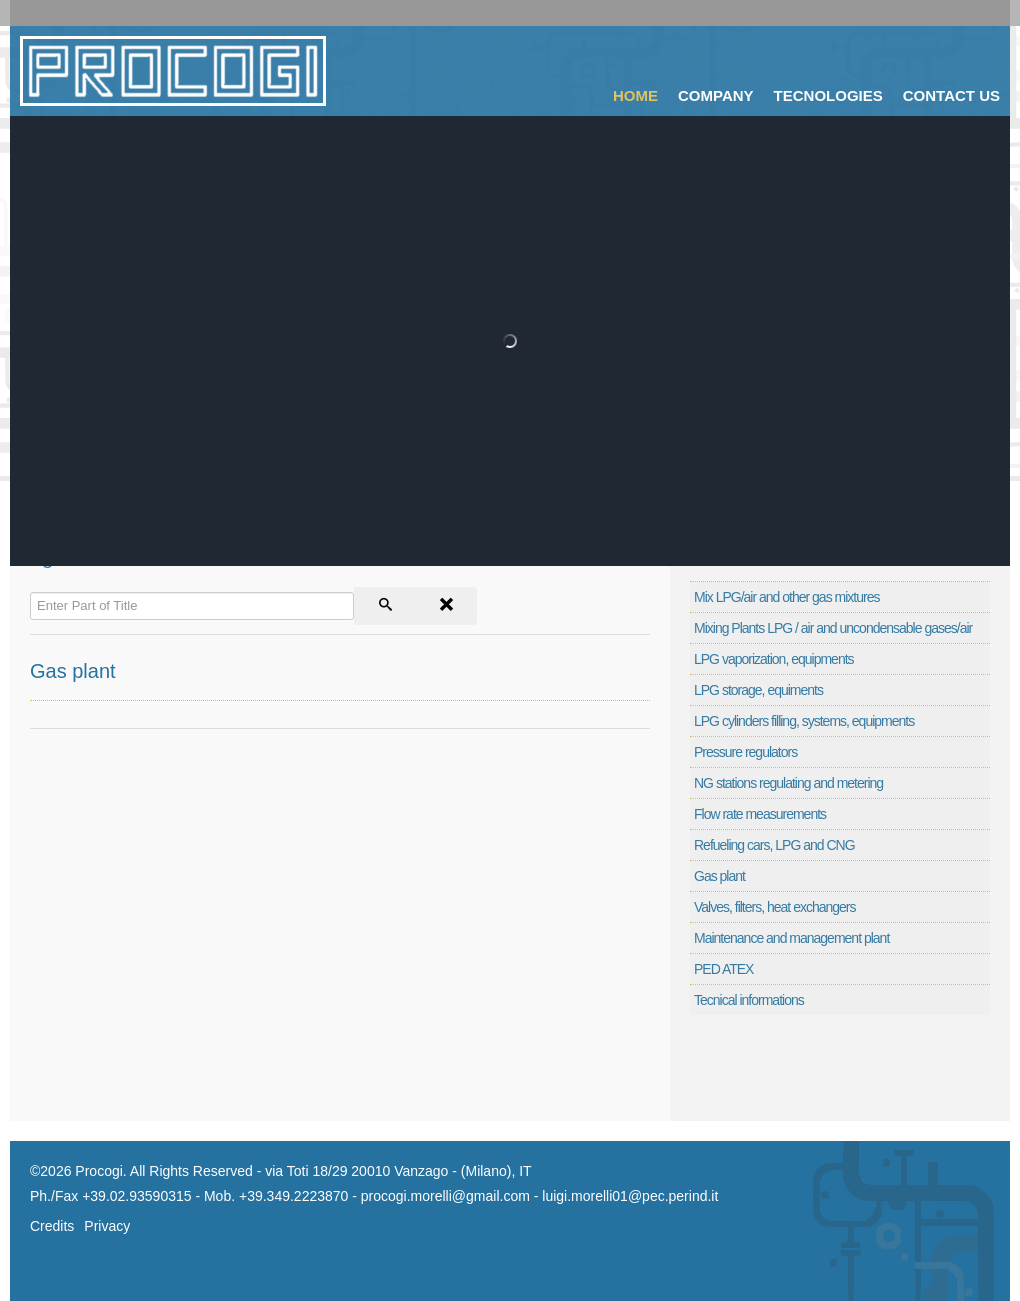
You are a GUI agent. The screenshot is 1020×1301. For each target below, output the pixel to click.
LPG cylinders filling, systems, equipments (804, 721)
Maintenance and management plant (791, 938)
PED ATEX (723, 969)
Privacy (107, 1226)
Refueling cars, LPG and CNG (774, 845)
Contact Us (951, 95)
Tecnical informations (749, 1000)
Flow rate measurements (760, 814)
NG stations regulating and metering (788, 783)
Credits (52, 1226)
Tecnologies (828, 95)
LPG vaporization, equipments (774, 659)
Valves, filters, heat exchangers (775, 907)
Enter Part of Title (30, 587)
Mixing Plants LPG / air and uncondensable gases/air (833, 628)
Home (635, 95)
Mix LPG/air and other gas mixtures (786, 597)
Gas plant (73, 671)
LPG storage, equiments (758, 690)
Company (716, 95)
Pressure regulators (745, 752)
